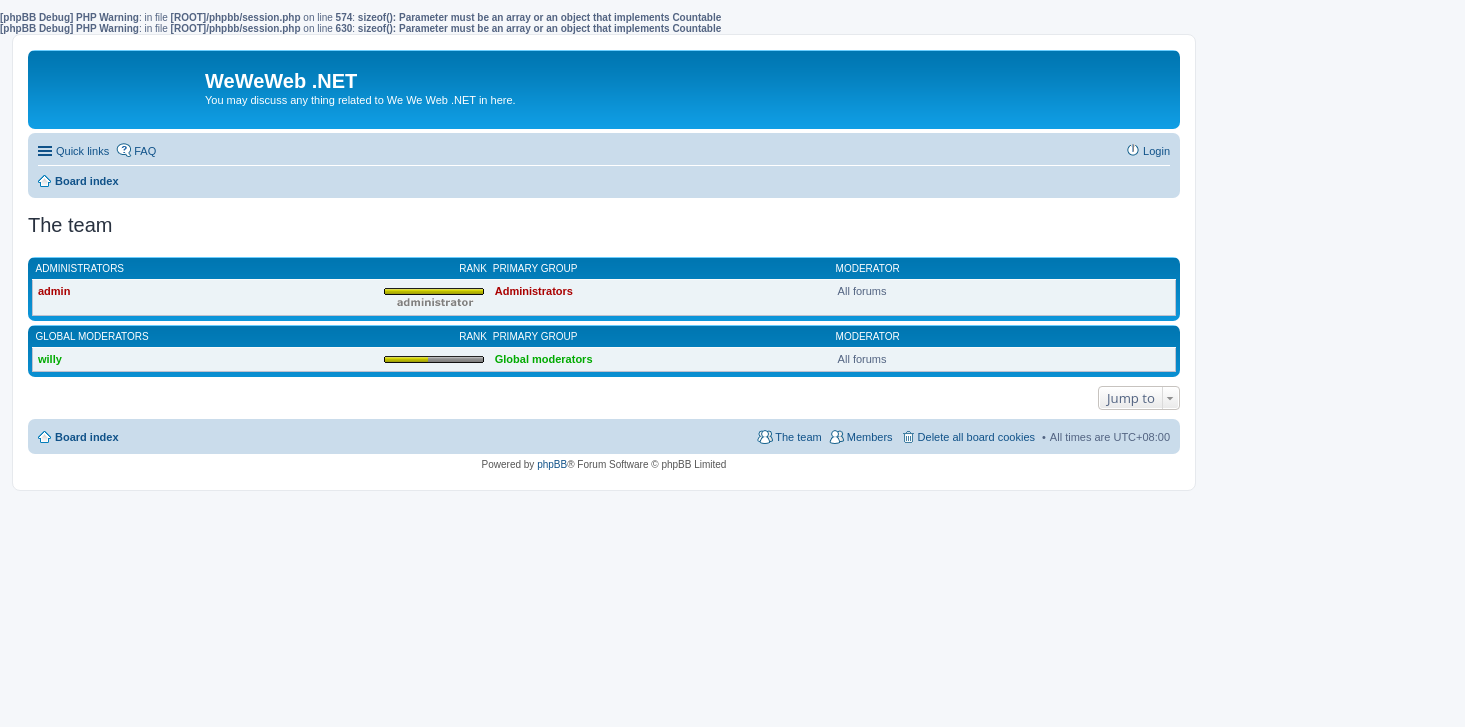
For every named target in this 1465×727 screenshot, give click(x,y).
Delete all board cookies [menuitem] (976, 437)
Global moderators (92, 336)
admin (54, 291)
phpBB (552, 464)
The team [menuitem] (798, 437)
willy (50, 359)
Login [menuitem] (1156, 151)
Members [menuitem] (870, 437)
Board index (87, 437)
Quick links (82, 151)
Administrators (80, 268)
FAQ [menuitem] (145, 151)
